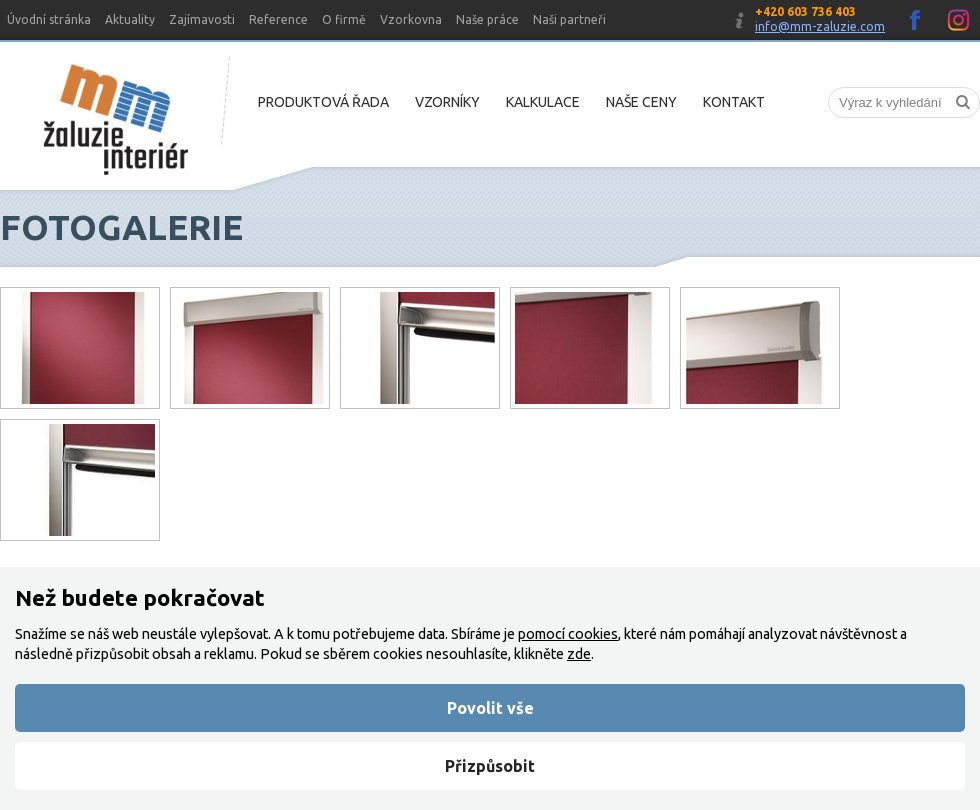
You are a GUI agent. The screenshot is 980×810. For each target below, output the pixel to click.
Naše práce (487, 19)
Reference (278, 19)
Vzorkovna (411, 19)
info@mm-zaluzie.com (820, 26)
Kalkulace (543, 102)
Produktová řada (323, 102)
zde (579, 654)
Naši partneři (569, 19)
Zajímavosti (202, 19)
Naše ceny (641, 102)
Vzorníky (447, 102)
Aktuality (130, 19)
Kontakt (734, 102)
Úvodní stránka (49, 19)
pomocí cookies (568, 634)
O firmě (344, 19)
